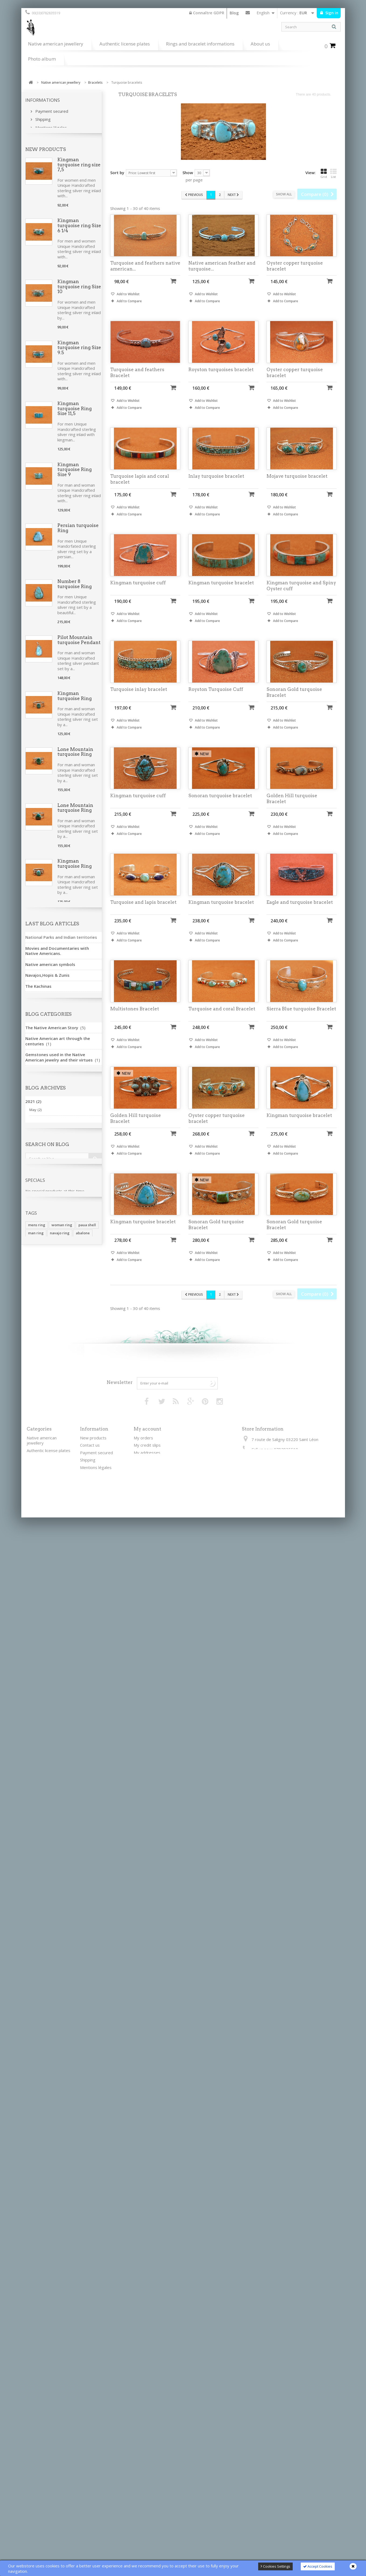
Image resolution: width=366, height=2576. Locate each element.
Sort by (117, 172)
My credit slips (147, 2449)
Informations (42, 100)
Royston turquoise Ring (78, 1623)
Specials (35, 2234)
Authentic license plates (124, 44)
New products (45, 171)
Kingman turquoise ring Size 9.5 (79, 369)
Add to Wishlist (128, 304)
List (333, 173)
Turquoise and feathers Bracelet (137, 382)
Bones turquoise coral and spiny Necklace (76, 1503)
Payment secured (51, 110)
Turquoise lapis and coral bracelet (139, 489)
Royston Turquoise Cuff (215, 699)
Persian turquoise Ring (78, 550)
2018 (33, 2152)
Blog (234, 12)
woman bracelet (42, 2306)
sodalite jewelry (76, 2306)
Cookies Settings (275, 2566)
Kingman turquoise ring (74, 1221)
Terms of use (47, 134)
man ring (36, 2290)
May (35, 2127)
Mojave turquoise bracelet (297, 486)
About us (260, 44)
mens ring (36, 2282)
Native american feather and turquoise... (221, 276)
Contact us (247, 13)
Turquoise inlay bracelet (138, 699)
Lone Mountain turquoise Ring (75, 774)
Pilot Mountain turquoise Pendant (79, 662)
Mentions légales (50, 126)
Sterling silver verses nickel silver (99, 2489)
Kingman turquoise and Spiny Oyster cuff (301, 596)
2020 (33, 2141)
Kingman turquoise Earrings (79, 1109)
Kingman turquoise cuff (138, 593)
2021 (33, 2119)
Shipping (42, 118)
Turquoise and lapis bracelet (143, 912)
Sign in (331, 12)
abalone (83, 2290)
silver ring (73, 2298)
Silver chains (38, 2470)
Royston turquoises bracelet (221, 379)
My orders (143, 2442)
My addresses (147, 2457)
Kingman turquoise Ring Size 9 (74, 491)
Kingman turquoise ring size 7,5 (79, 186)
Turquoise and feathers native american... (145, 276)
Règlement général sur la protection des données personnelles (101, 2505)
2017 (33, 2163)
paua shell (87, 2282)
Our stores (45, 143)
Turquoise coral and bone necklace (79, 1389)
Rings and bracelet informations (200, 44)
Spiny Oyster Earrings (72, 1053)
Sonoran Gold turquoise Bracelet (78, 1165)
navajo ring (60, 2290)
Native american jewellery (55, 44)
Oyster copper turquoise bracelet (295, 276)
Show (187, 172)
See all (33, 1954)
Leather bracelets (43, 2462)
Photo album (42, 59)
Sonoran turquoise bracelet (220, 806)
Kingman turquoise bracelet (221, 593)
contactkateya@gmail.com (287, 2464)
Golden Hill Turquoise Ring (75, 1679)
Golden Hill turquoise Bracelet (292, 809)
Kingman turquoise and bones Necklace (75, 1564)
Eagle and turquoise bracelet (300, 912)
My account (147, 2433)
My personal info (149, 2464)
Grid (323, 173)
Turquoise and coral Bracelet (221, 1019)
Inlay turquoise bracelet (216, 486)
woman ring (61, 2282)
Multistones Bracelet (134, 1019)
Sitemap (87, 2517)
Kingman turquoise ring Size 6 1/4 (79, 247)
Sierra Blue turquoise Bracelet (301, 1019)
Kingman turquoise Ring (74, 718)
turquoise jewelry (43, 2298)
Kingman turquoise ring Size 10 (79, 308)
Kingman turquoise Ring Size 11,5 (74, 430)
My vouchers (145, 2472)
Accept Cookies (317, 2566)
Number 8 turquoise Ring (74, 606)
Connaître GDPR (206, 12)
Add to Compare (129, 311)
